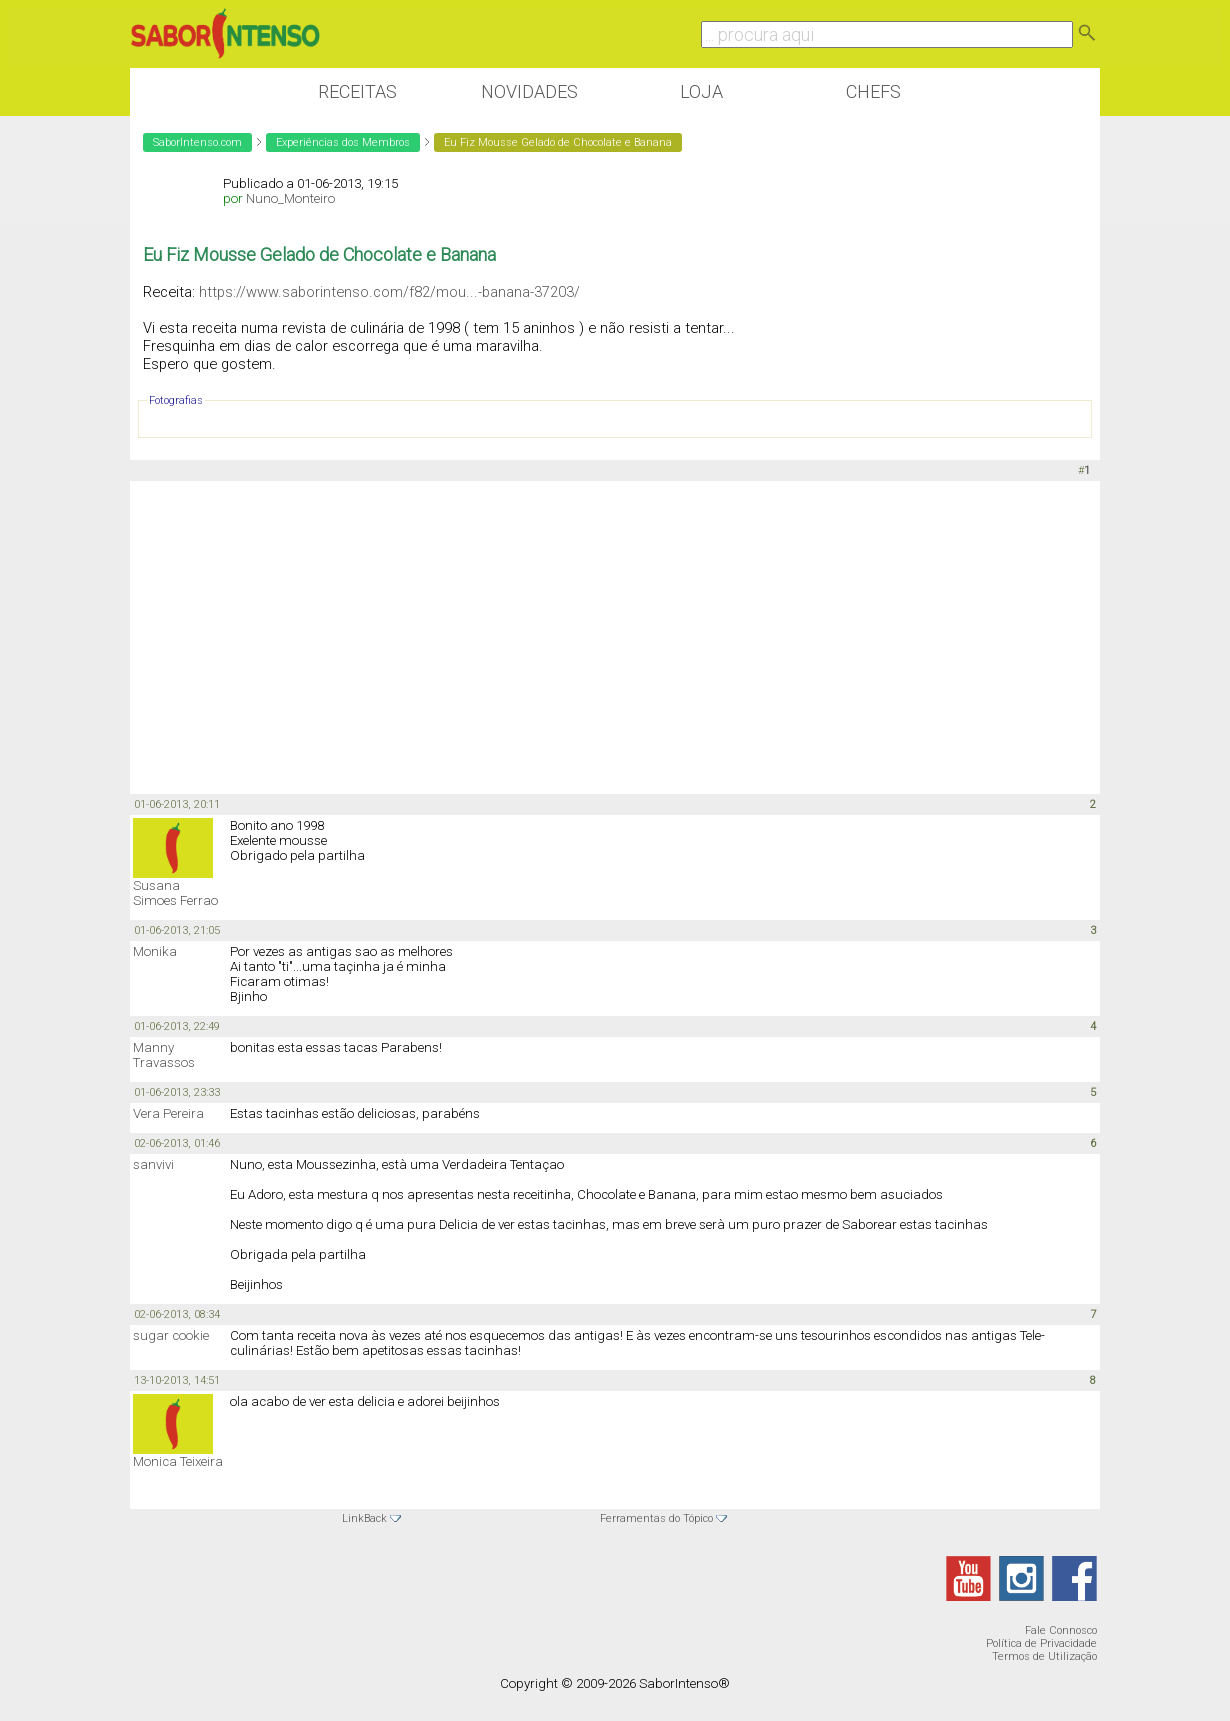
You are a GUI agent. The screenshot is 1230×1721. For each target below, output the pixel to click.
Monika (155, 951)
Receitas (357, 91)
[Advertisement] (615, 636)
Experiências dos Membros (343, 142)
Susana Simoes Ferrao (175, 893)
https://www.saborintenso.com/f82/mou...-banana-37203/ (389, 292)
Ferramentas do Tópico (656, 1518)
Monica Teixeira (178, 1461)
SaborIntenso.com (197, 142)
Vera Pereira (168, 1113)
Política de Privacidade (1041, 1643)
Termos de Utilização (1044, 1656)
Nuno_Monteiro (290, 198)
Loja (701, 91)
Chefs (873, 91)
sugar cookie (171, 1335)
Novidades (529, 91)
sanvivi (153, 1164)
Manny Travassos (164, 1055)
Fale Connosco (1061, 1630)
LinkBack (364, 1518)
